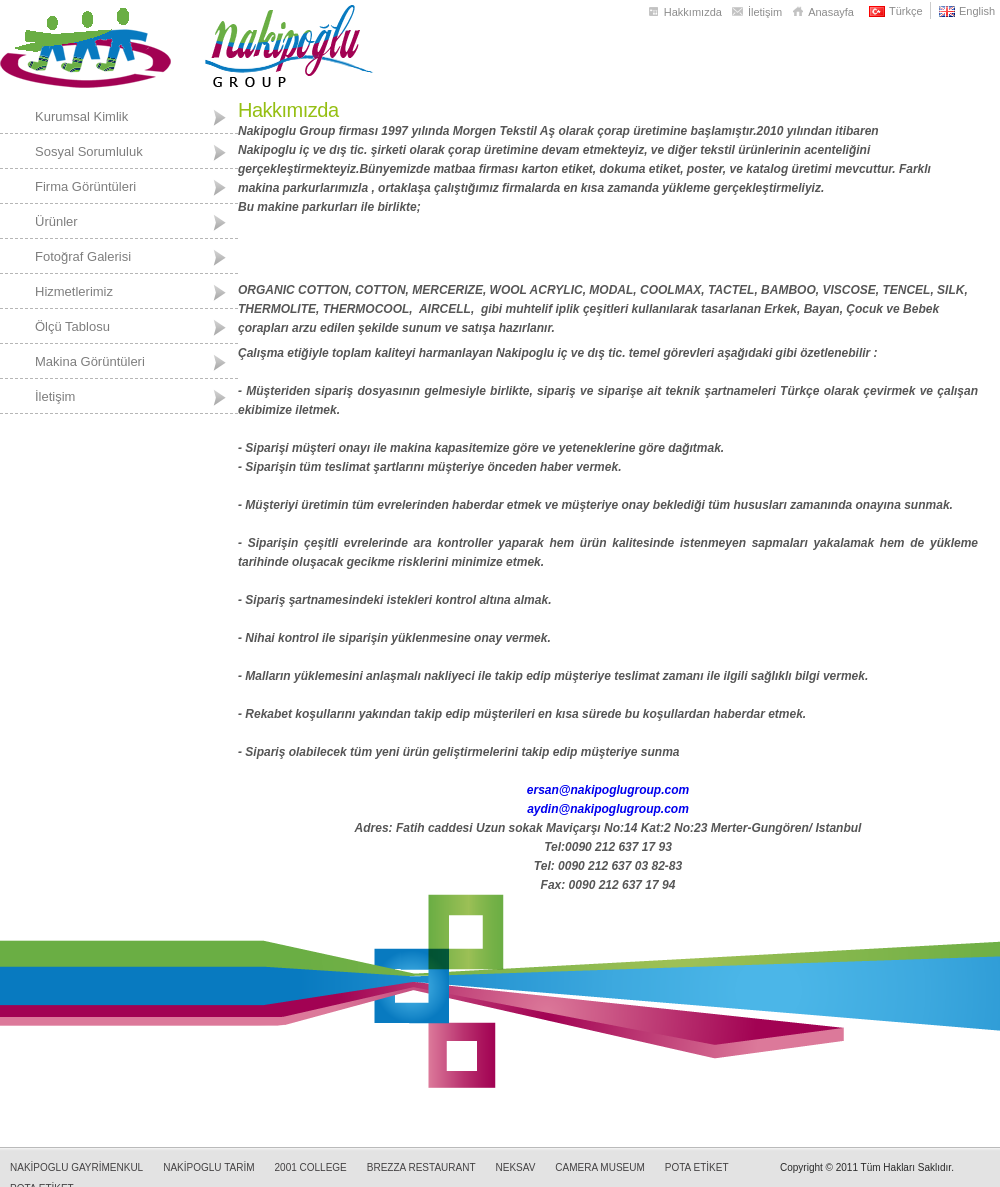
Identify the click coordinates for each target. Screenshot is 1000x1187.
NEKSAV (516, 1167)
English (977, 11)
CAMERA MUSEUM (599, 1167)
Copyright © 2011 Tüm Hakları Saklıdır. (867, 1167)
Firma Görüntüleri (85, 186)
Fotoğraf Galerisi (83, 256)
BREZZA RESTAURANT (421, 1167)
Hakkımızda (693, 12)
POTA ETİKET (697, 1167)
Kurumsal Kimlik (81, 116)
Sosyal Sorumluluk (89, 151)
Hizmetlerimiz (74, 291)
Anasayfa (831, 12)
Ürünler (56, 221)
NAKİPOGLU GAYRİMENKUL (76, 1167)
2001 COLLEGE (311, 1167)
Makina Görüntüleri (90, 361)
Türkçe (906, 11)
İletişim (765, 12)
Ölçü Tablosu (72, 326)
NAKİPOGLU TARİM (208, 1167)
